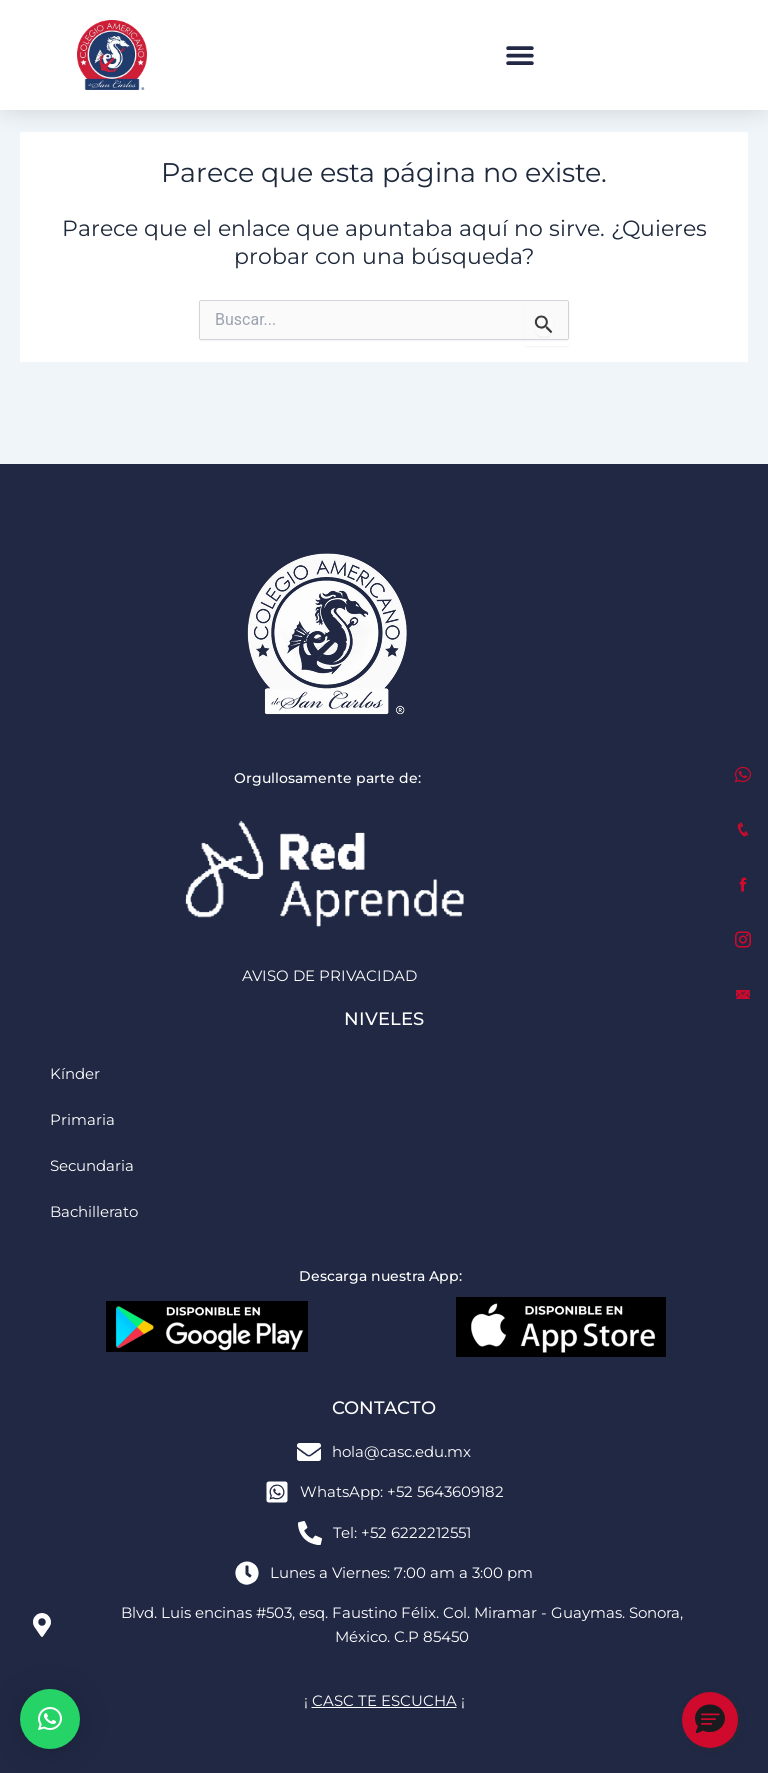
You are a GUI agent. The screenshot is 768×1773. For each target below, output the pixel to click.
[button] (519, 55)
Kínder (75, 1074)
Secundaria (92, 1166)
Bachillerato (94, 1212)
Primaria (82, 1120)
